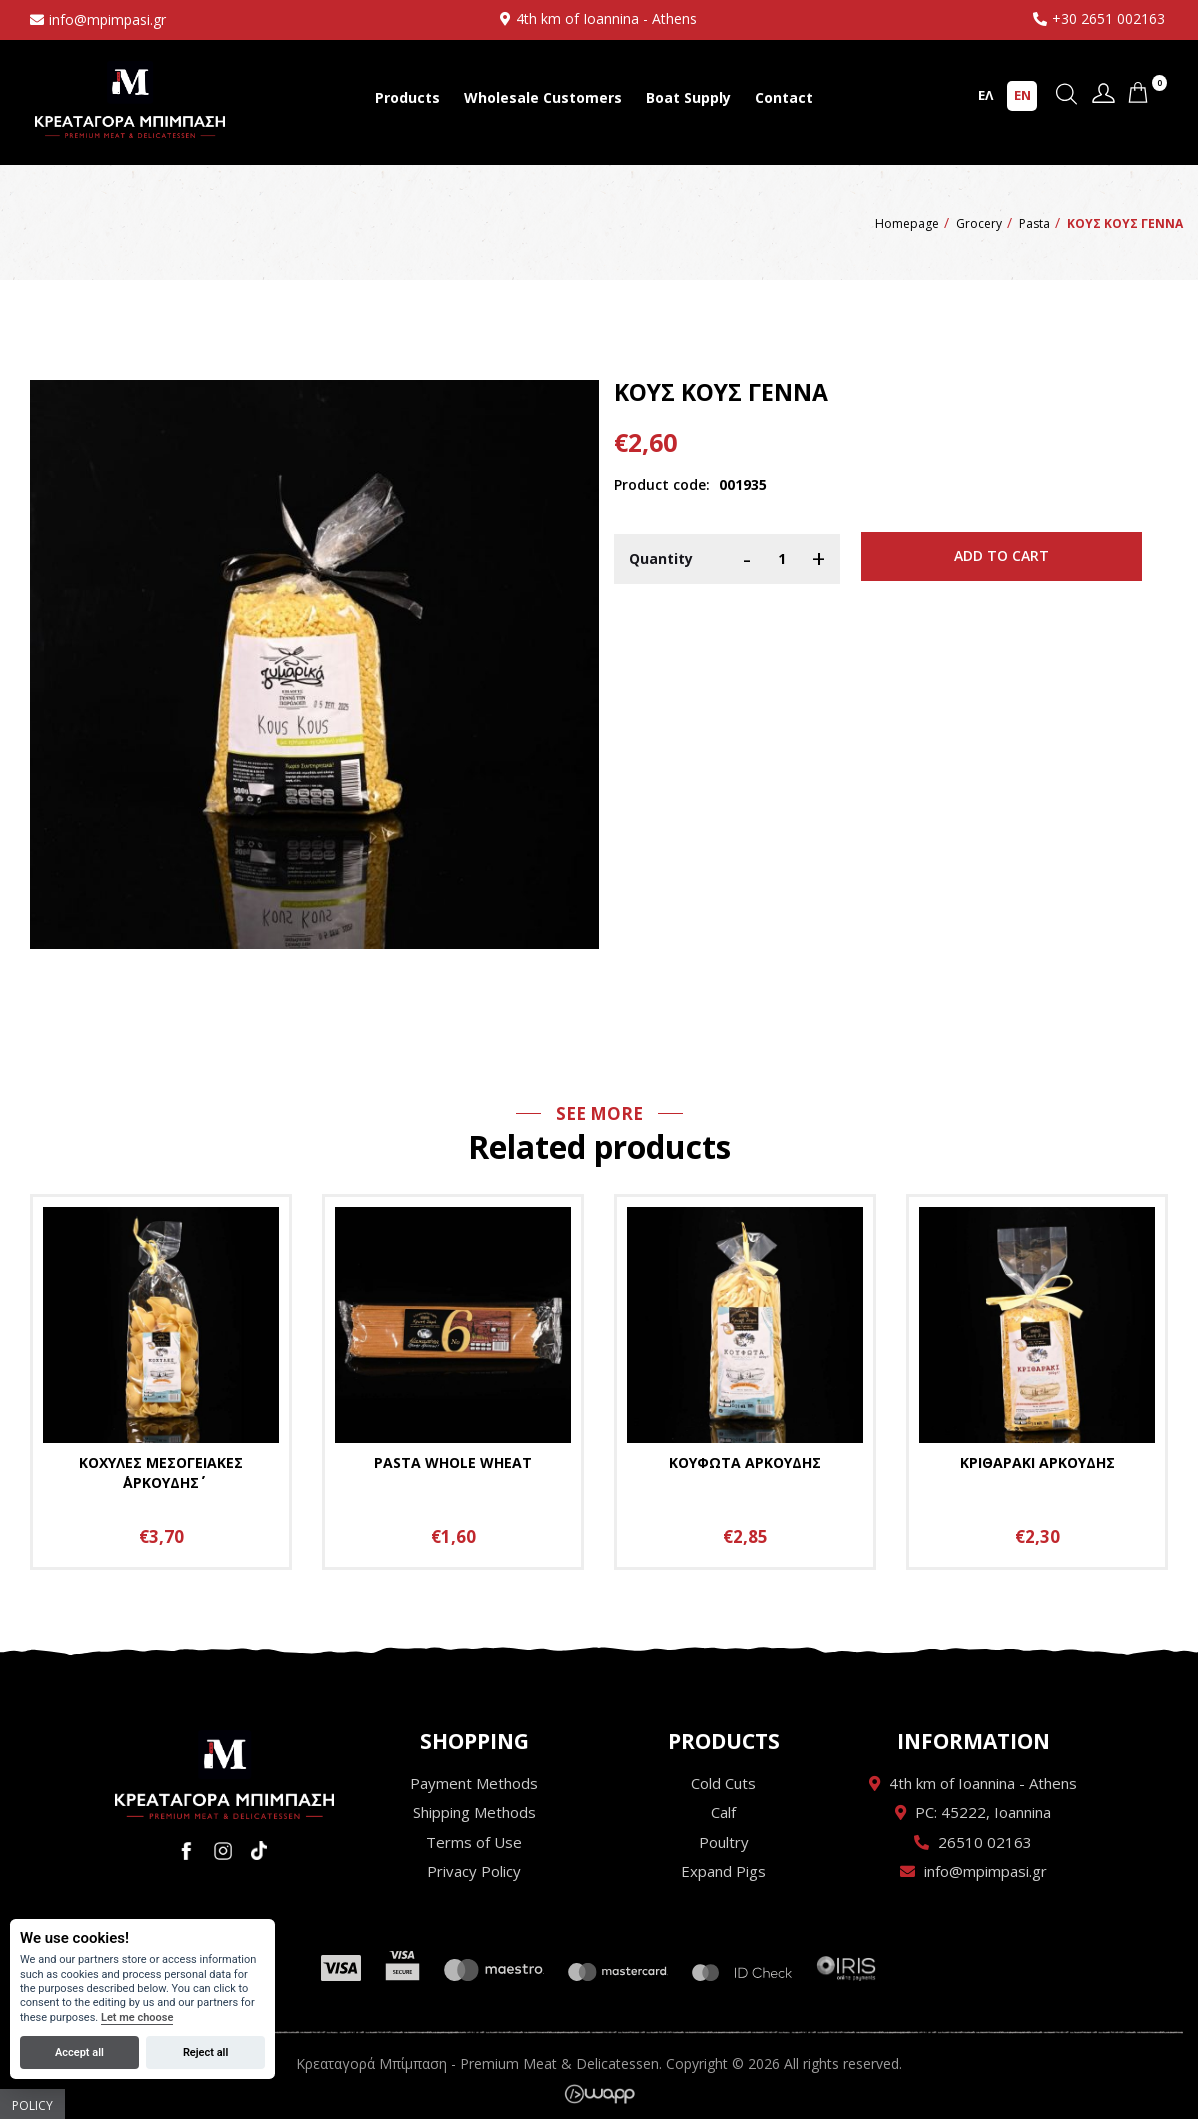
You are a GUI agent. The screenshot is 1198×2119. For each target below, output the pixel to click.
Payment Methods (474, 1783)
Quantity (661, 558)
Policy (32, 2105)
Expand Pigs (723, 1871)
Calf (723, 1812)
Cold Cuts (723, 1783)
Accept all (79, 2052)
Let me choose (137, 2017)
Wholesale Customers (543, 97)
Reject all (205, 2052)
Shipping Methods (474, 1812)
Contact (784, 97)
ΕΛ (985, 95)
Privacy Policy (474, 1871)
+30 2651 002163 (1108, 18)
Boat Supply (688, 97)
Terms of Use (474, 1842)
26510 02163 (985, 1842)
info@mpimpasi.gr (107, 19)
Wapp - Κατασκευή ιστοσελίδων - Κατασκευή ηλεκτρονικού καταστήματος (599, 2094)
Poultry (724, 1842)
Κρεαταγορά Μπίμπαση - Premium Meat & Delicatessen (130, 100)
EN (1022, 95)
